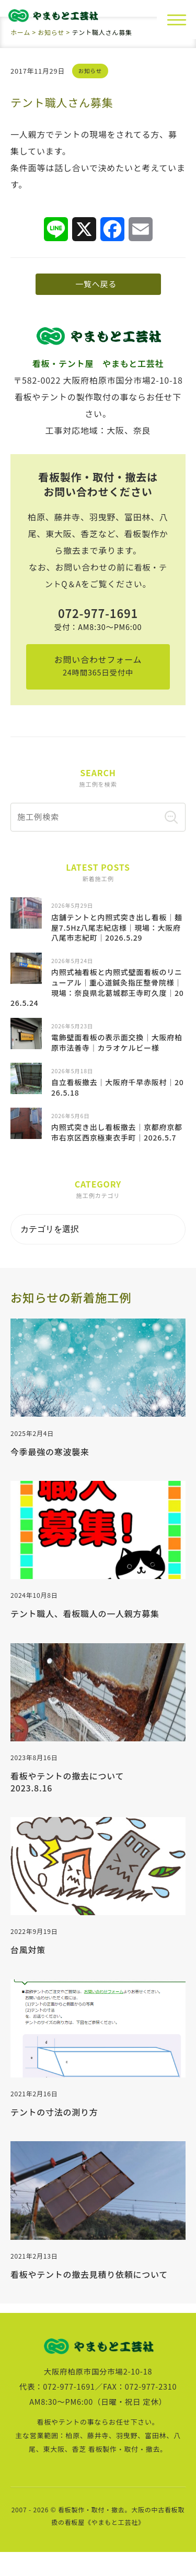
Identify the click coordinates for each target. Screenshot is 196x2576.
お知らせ (90, 70)
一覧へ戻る (94, 287)
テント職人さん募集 (65, 102)
